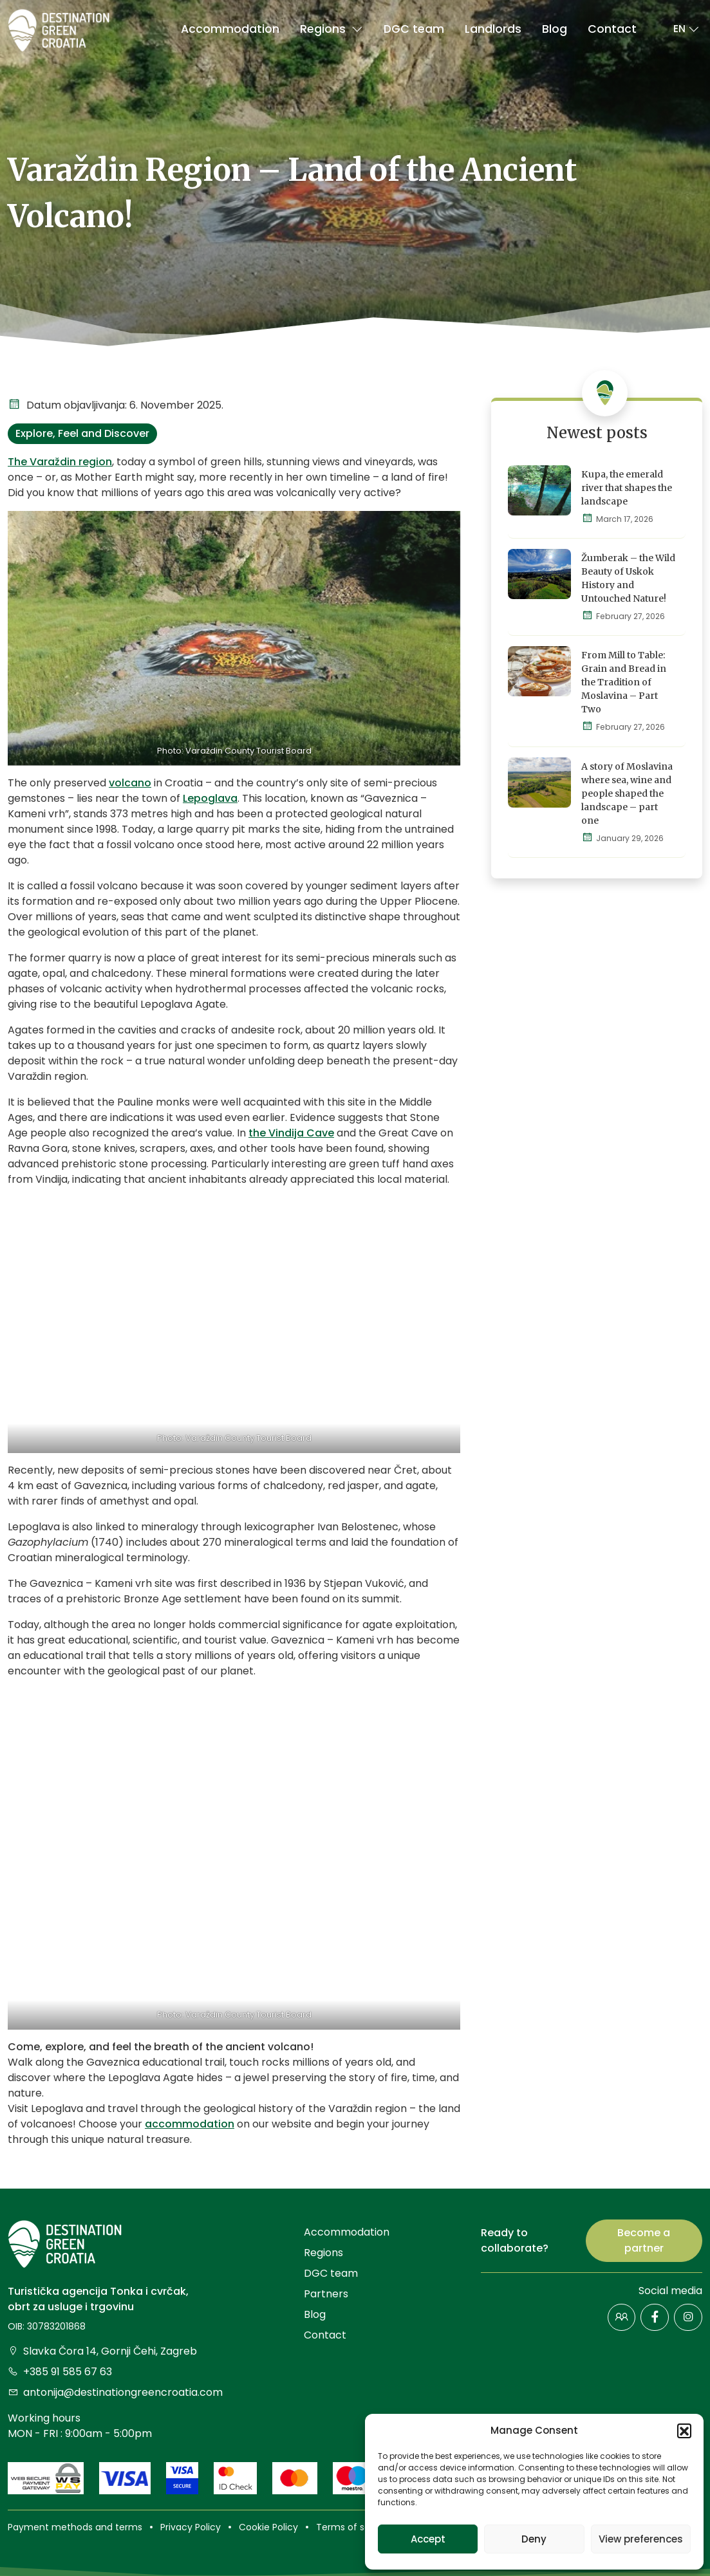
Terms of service (354, 2527)
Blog (554, 29)
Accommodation (230, 29)
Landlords (493, 29)
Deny (534, 2539)
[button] (684, 2430)
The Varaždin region (60, 461)
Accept (428, 2539)
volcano (130, 782)
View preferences (641, 2539)
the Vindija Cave (291, 1133)
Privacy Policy (190, 2527)
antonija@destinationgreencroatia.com (115, 2392)
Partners (326, 2293)
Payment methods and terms (75, 2527)
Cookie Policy (268, 2527)
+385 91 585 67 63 (60, 2371)
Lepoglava (210, 798)
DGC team (414, 29)
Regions (331, 29)
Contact (612, 29)
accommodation (189, 2124)
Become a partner (643, 2240)
